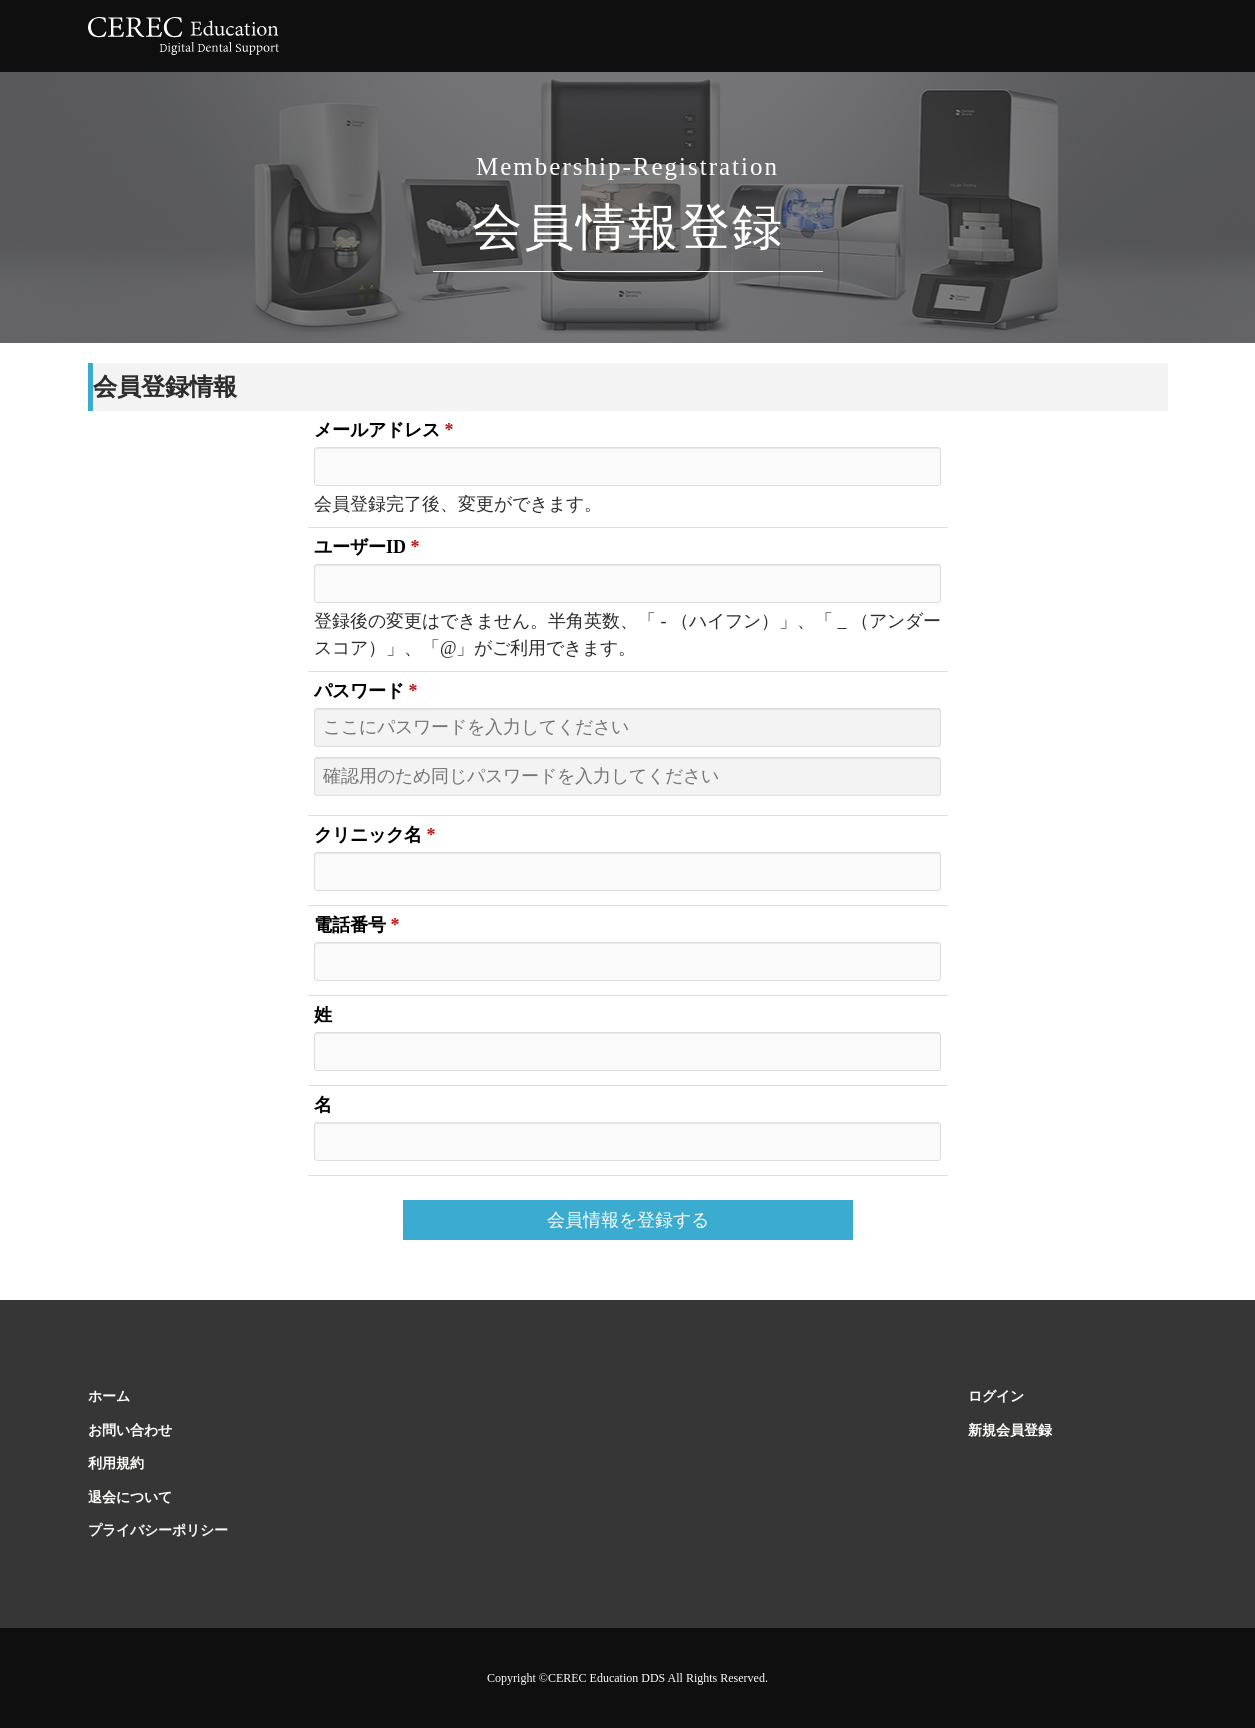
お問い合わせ (130, 1430)
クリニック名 (375, 835)
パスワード (366, 691)
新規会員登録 (1010, 1430)
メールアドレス (384, 430)
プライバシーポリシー (158, 1530)
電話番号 (357, 925)
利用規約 (116, 1463)
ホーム (109, 1396)
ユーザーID (367, 547)
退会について (130, 1497)
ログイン (996, 1396)
